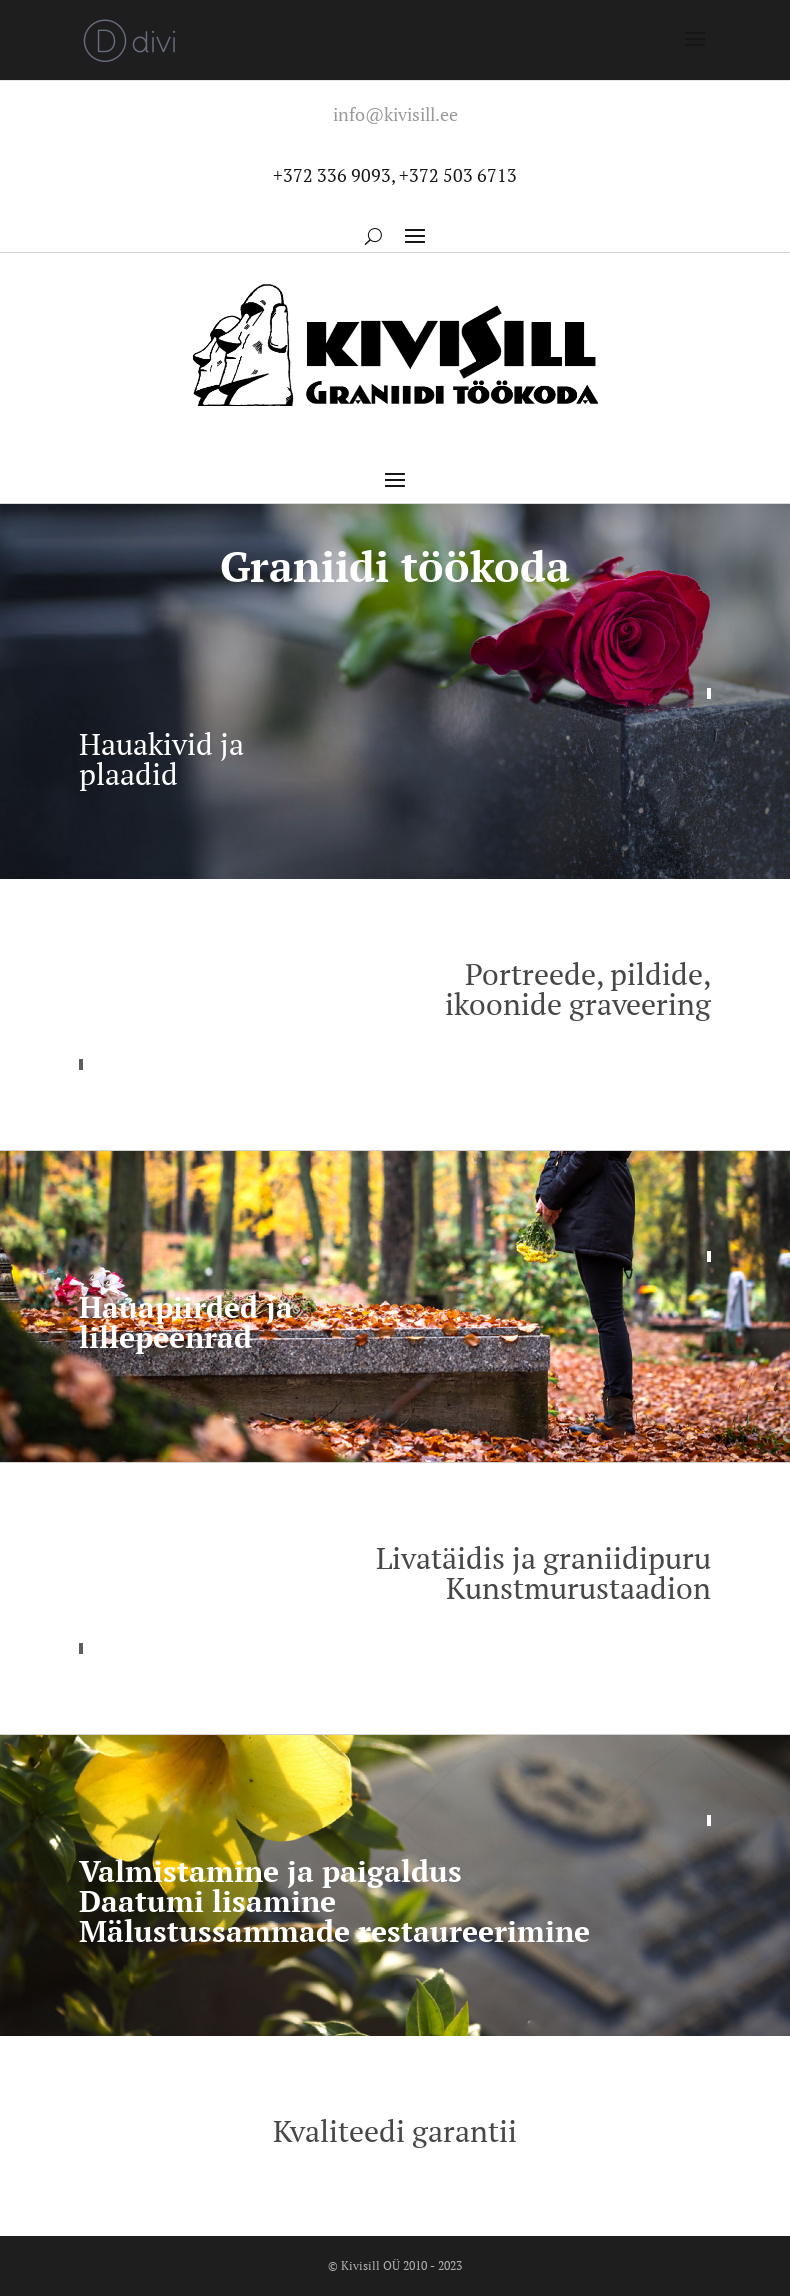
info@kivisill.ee (395, 114)
